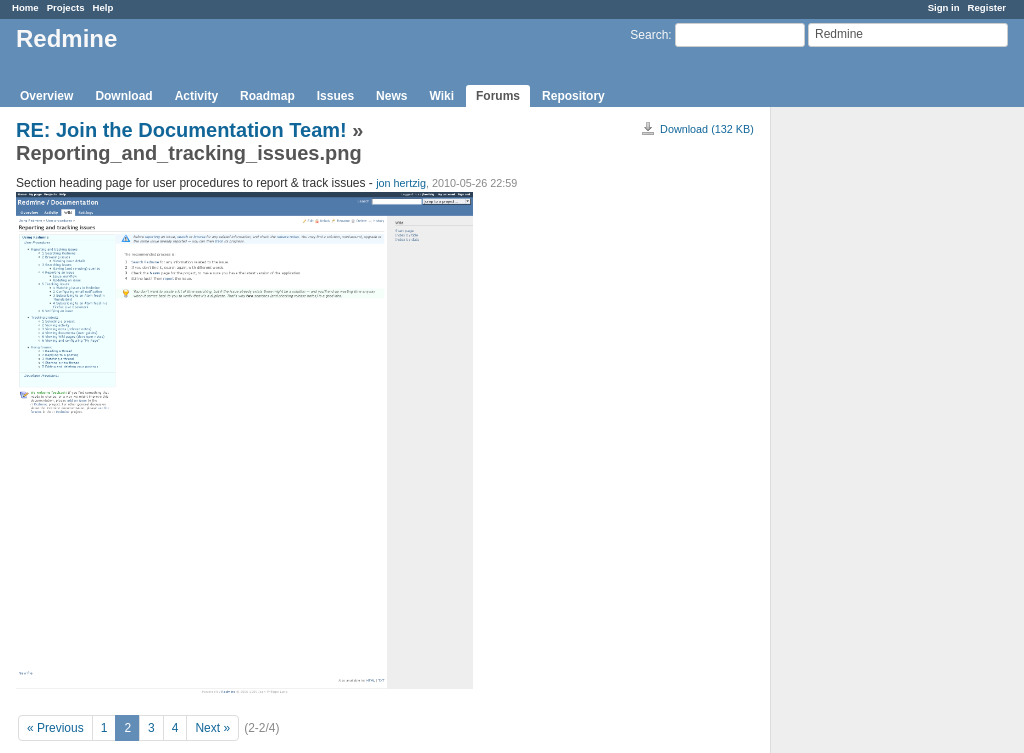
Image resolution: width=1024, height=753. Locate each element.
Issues (335, 96)
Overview (46, 96)
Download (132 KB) (707, 129)
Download (123, 96)
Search (649, 35)
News (391, 96)
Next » (212, 728)
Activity (196, 96)
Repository (573, 96)
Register (987, 7)
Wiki (441, 96)
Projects (66, 7)
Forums (498, 96)
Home (25, 7)
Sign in (944, 7)
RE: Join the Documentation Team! (181, 130)
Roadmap (267, 96)
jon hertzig (401, 183)
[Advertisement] (871, 421)
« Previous (55, 728)
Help (103, 7)
